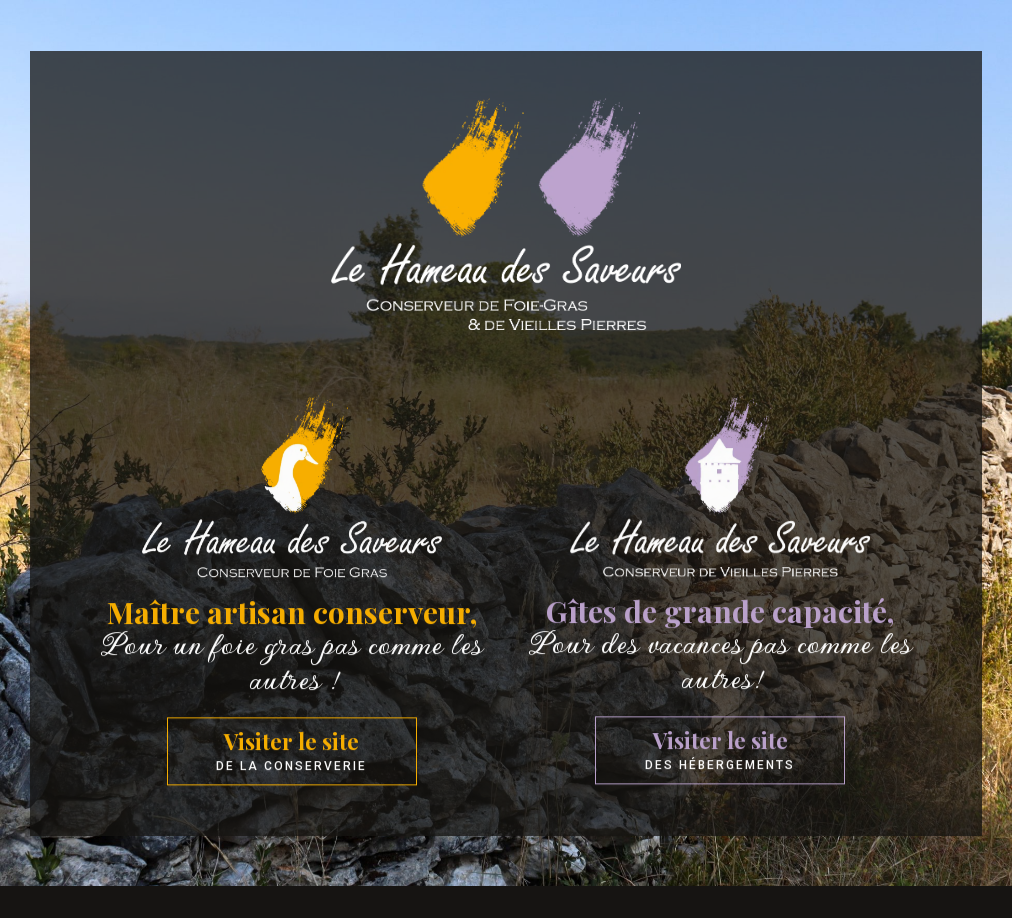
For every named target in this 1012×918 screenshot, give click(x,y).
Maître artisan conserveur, (292, 628)
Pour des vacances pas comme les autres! (720, 676)
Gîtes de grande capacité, (720, 627)
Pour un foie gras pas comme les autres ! (291, 677)
